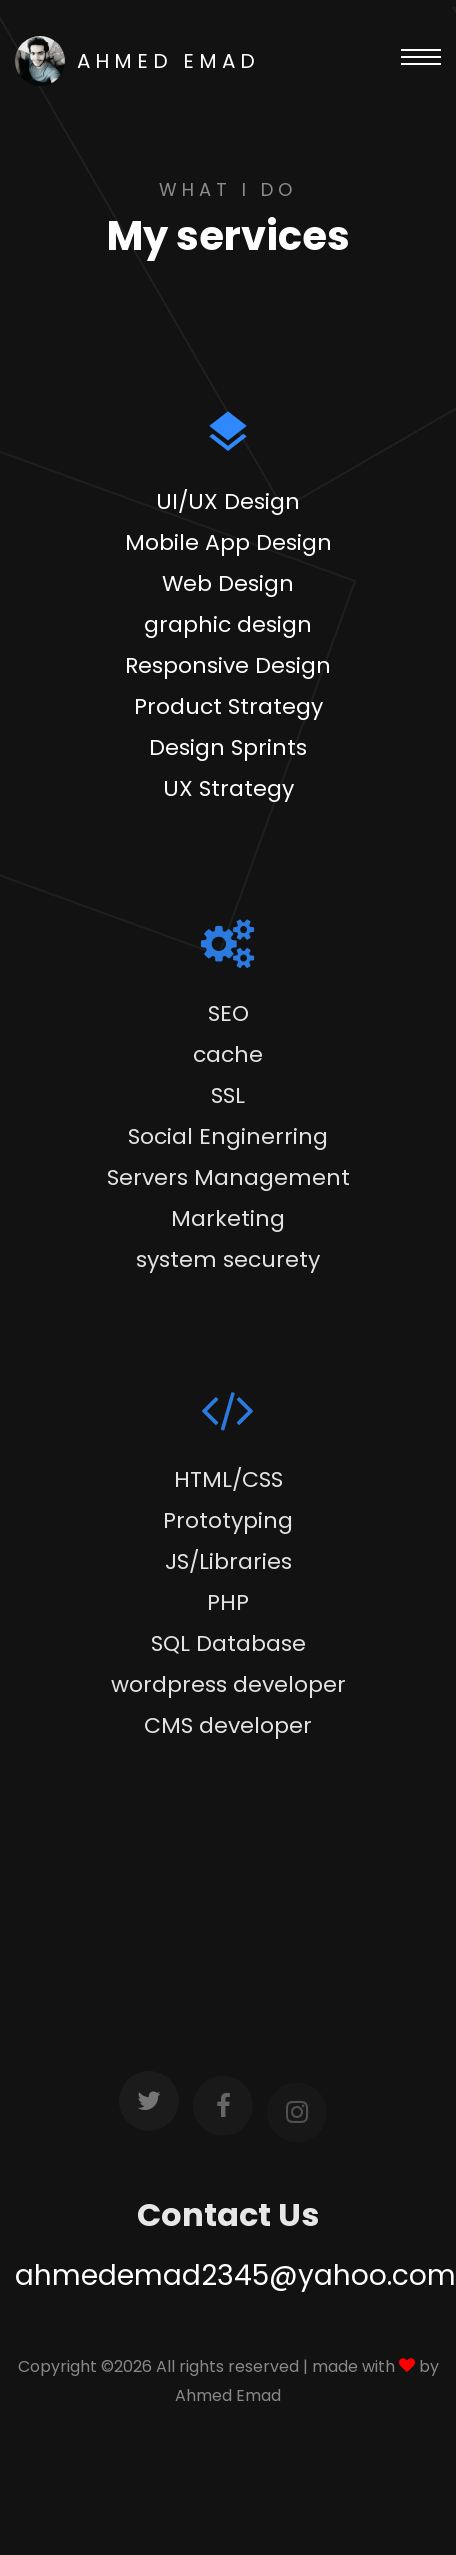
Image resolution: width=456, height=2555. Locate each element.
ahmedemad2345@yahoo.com (235, 2275)
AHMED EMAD (137, 61)
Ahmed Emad (228, 2395)
